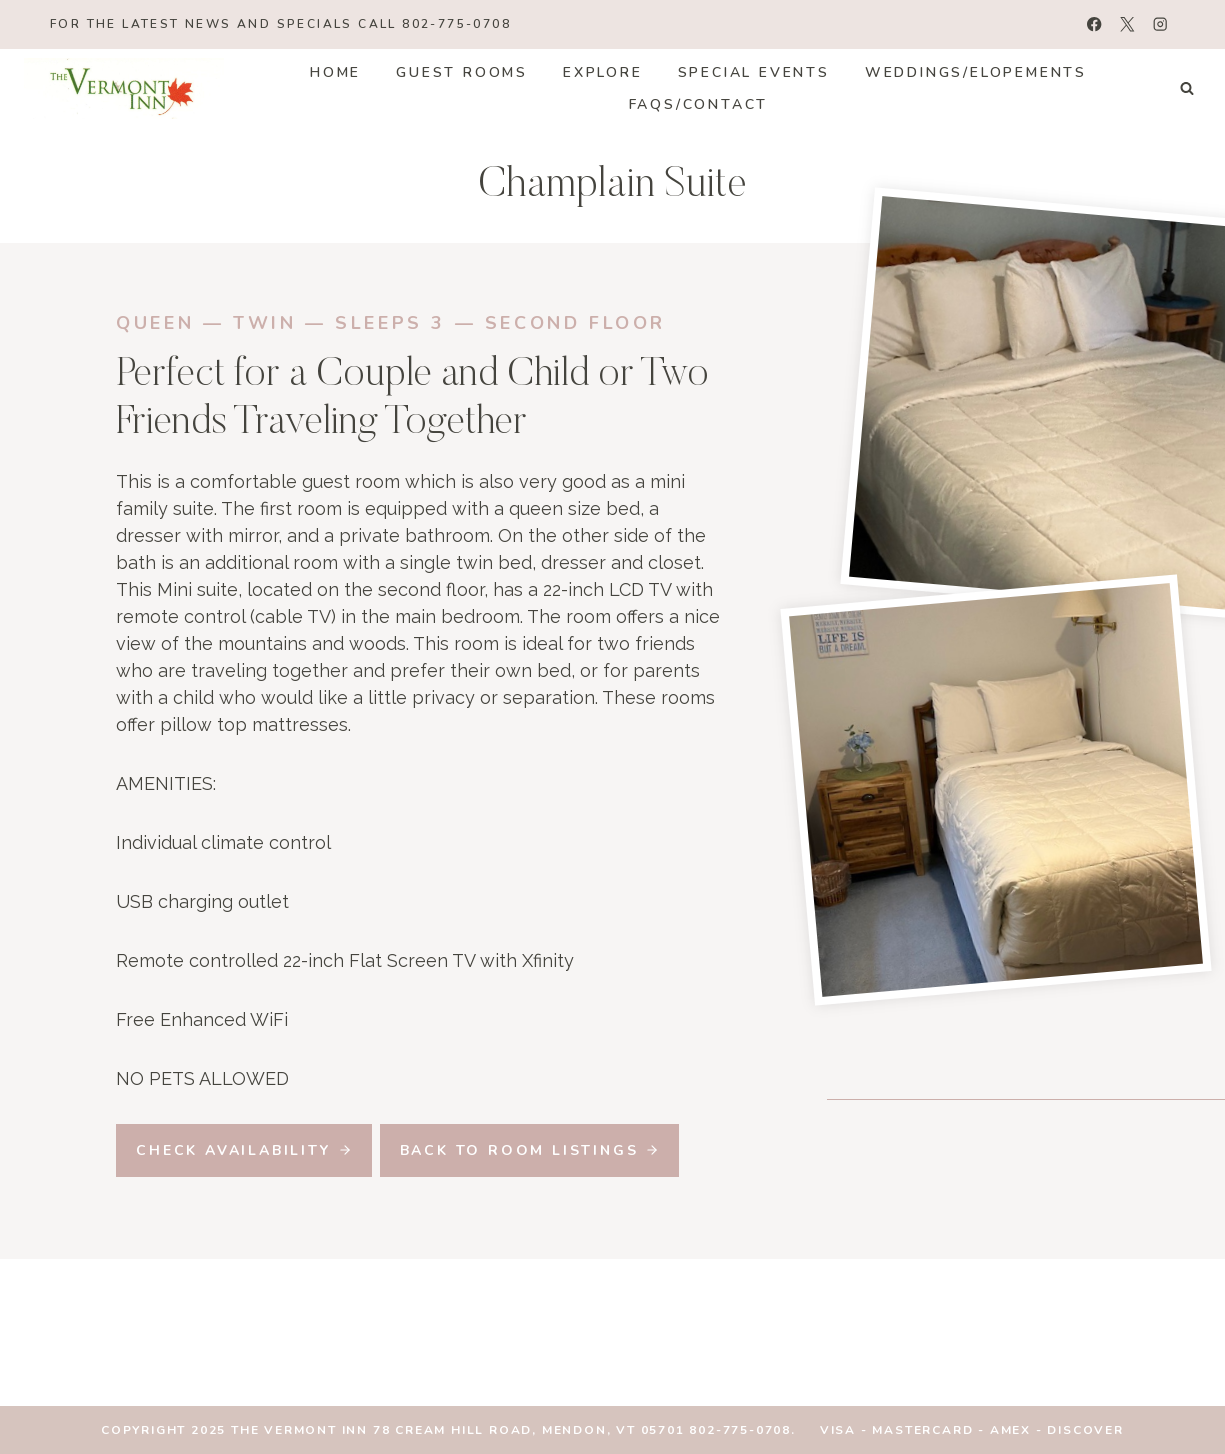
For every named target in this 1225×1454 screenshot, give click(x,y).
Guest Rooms (462, 72)
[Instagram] (1160, 24)
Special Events (754, 72)
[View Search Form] (1187, 89)
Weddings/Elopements (976, 72)
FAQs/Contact (699, 104)
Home (335, 72)
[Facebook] (1094, 24)
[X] (1127, 24)
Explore (603, 72)
